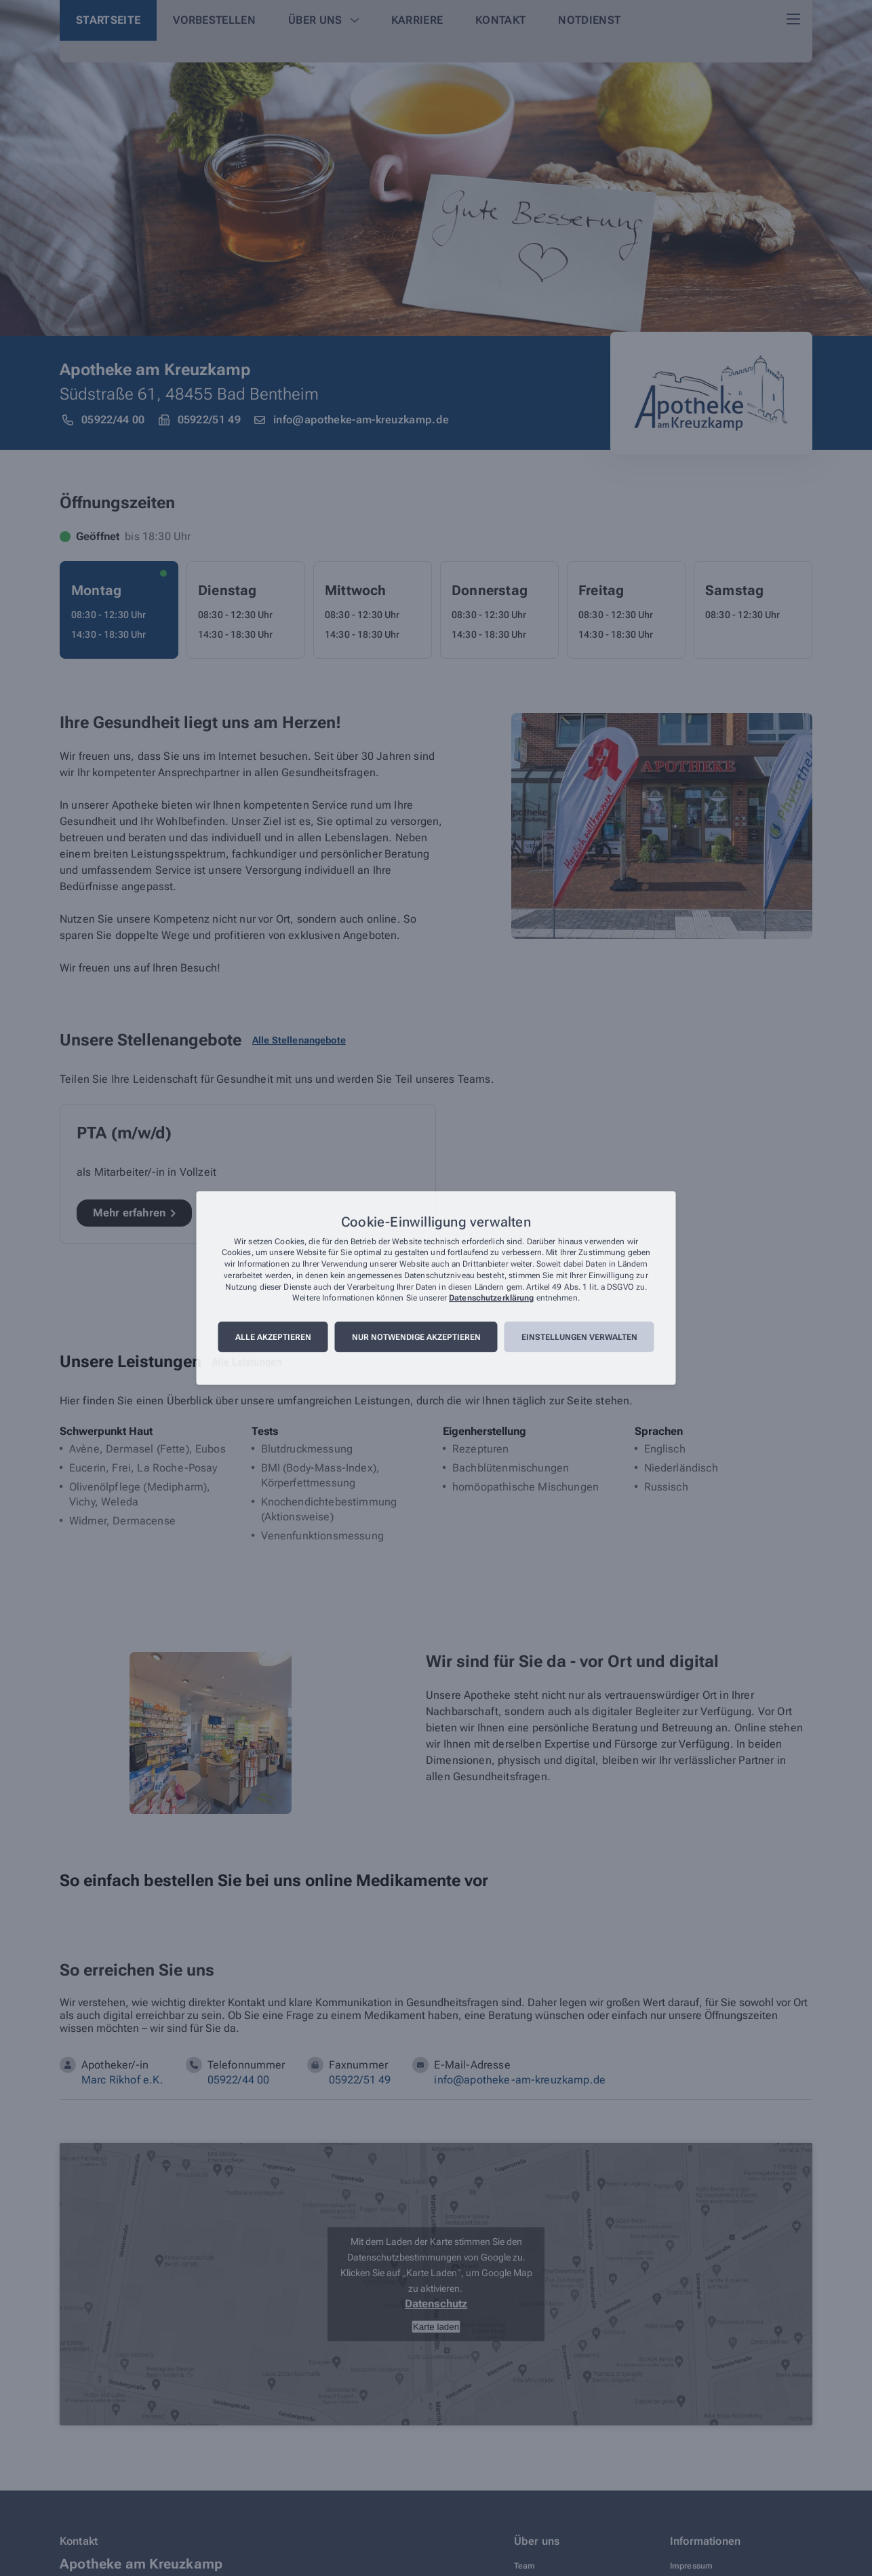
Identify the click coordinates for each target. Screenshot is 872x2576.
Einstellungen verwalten (579, 1337)
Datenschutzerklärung (491, 1298)
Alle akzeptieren (273, 1337)
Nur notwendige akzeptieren (416, 1337)
